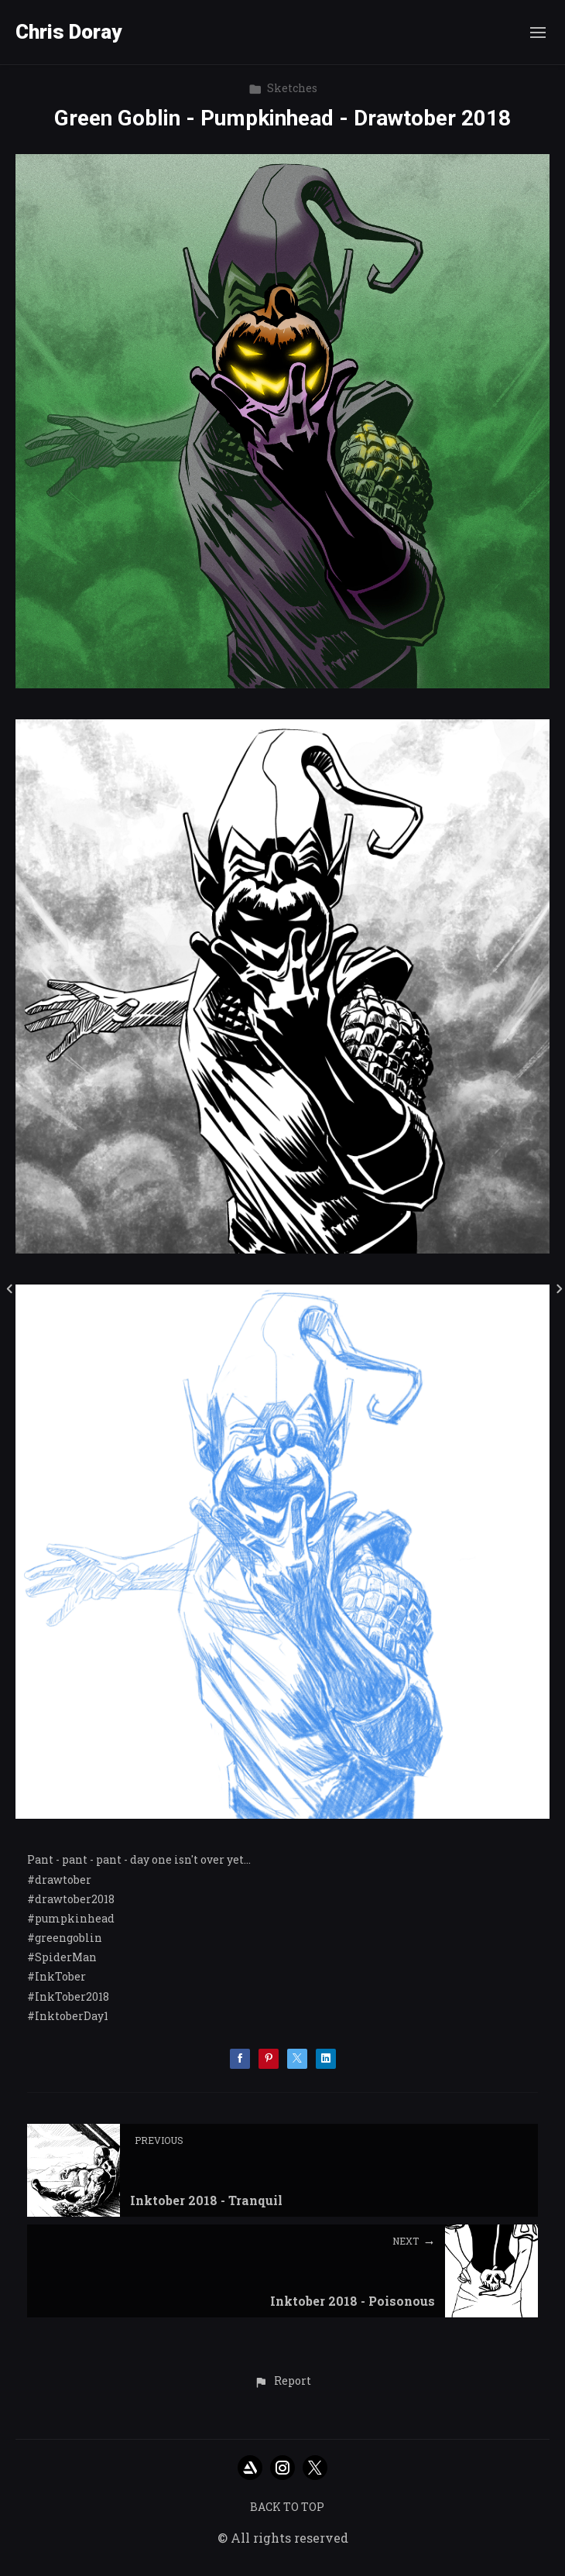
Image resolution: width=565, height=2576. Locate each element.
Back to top (287, 2506)
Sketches (282, 88)
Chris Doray (68, 31)
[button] (282, 2381)
